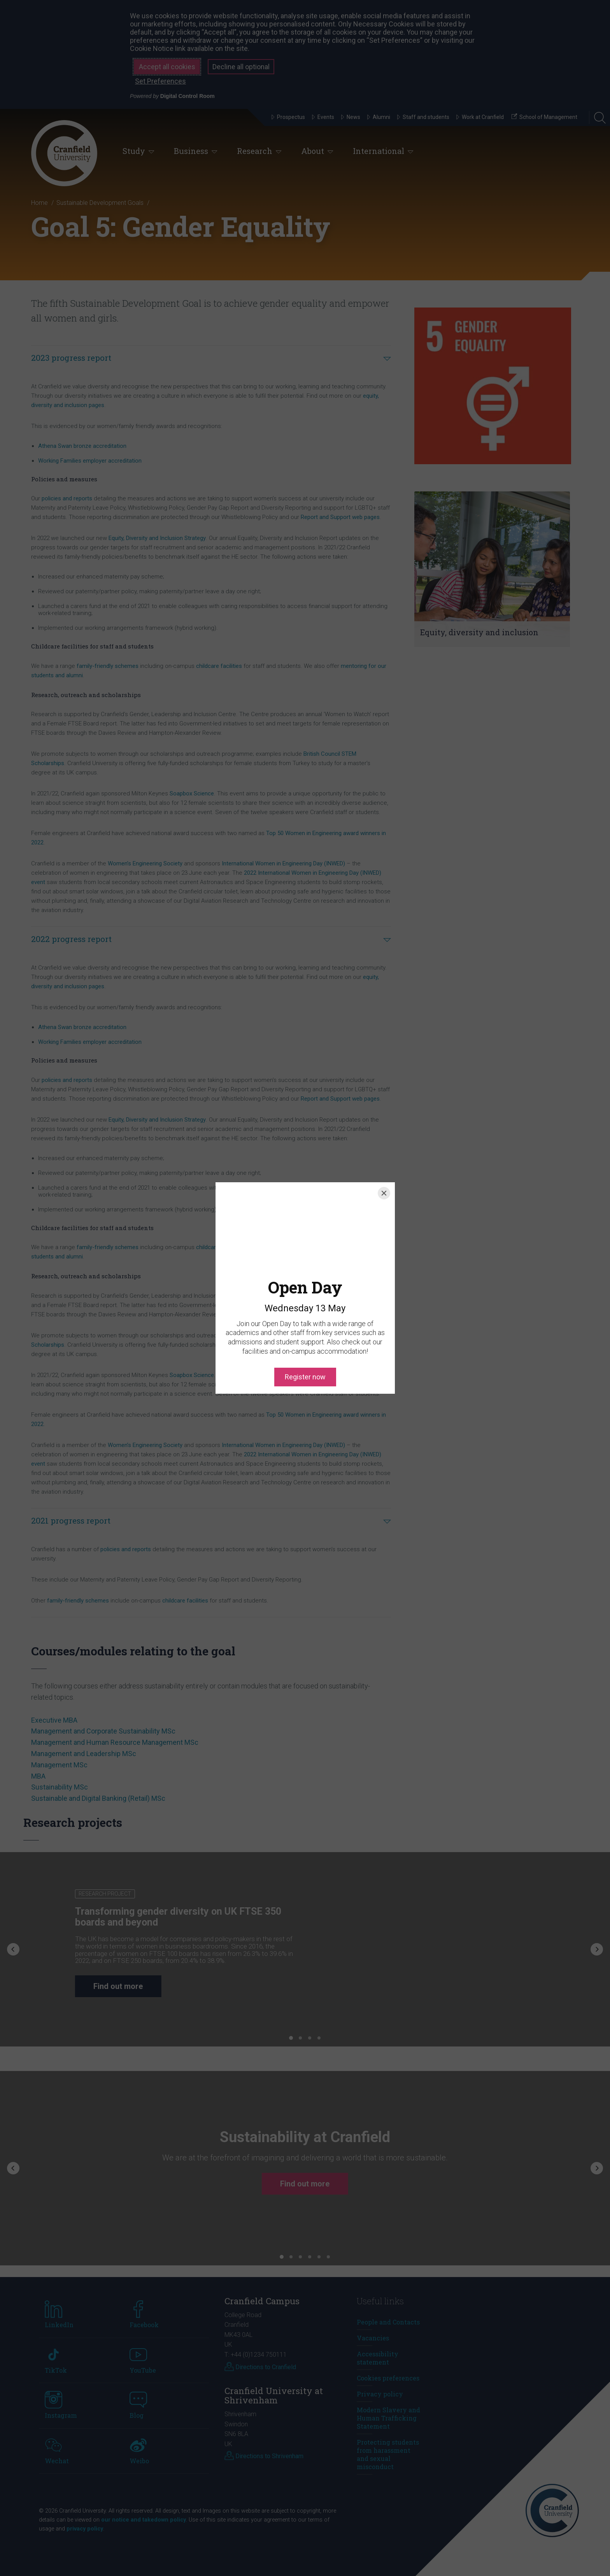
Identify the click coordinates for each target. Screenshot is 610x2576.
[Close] (384, 1193)
